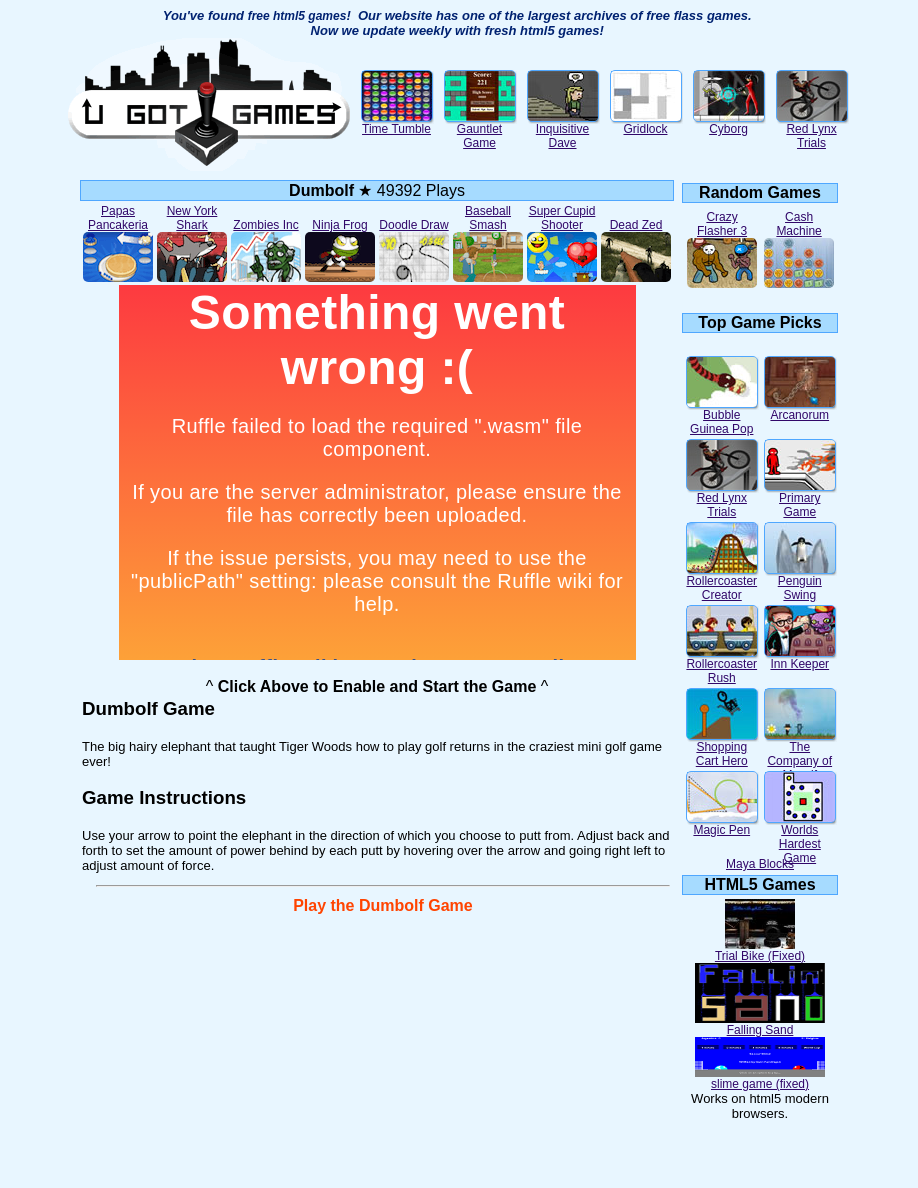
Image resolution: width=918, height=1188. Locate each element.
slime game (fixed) (760, 1078)
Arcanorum (800, 409)
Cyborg (729, 123)
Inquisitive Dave (563, 130)
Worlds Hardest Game (800, 838)
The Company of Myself (800, 755)
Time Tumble (397, 123)
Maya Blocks (760, 864)
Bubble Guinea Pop (722, 416)
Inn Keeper (800, 658)
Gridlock (646, 123)
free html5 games (297, 16)
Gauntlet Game (480, 130)
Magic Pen (722, 824)
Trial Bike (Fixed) (760, 950)
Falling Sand (760, 1024)
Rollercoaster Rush (722, 665)
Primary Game (800, 499)
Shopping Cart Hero (722, 748)
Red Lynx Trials (812, 130)
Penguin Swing (800, 582)
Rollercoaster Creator (722, 582)
